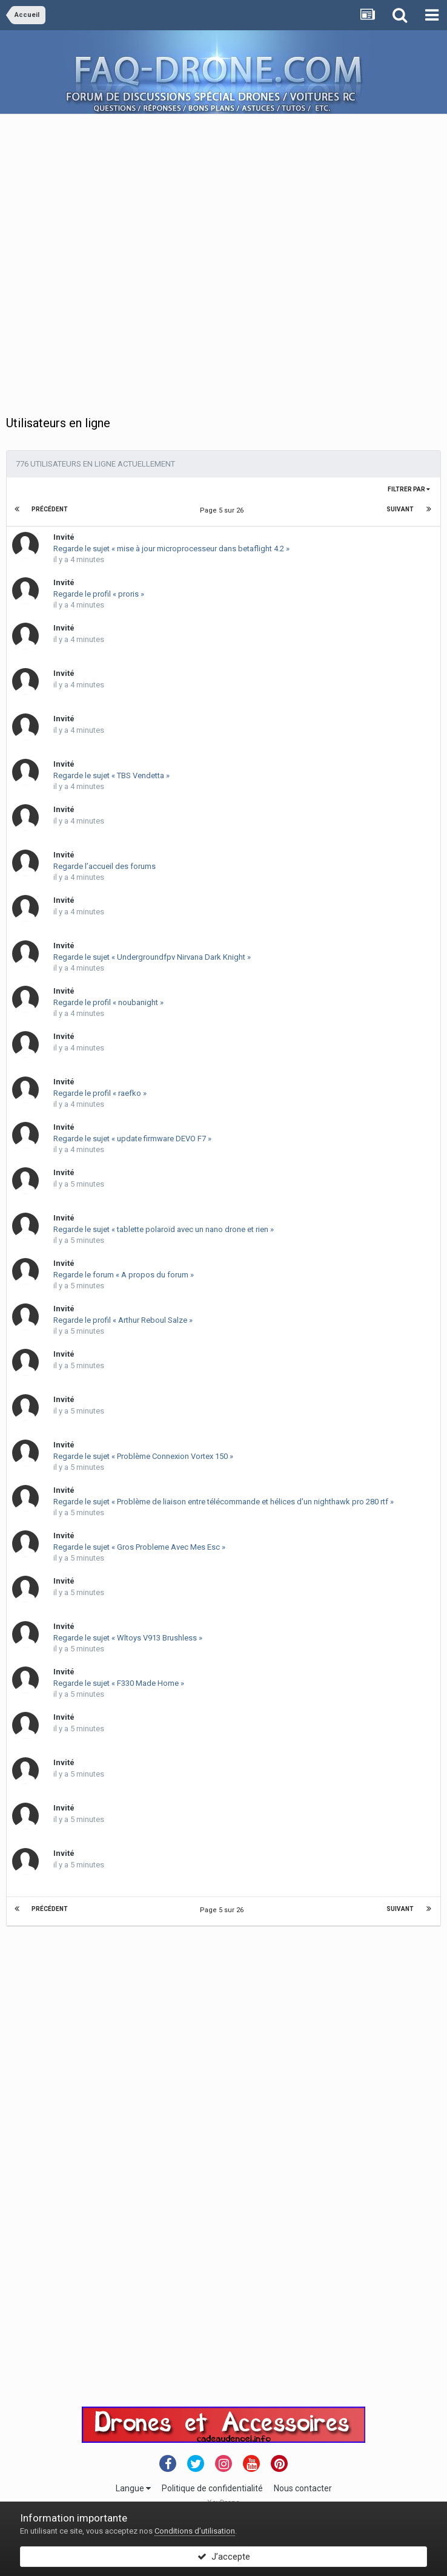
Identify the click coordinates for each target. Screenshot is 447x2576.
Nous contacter (303, 2488)
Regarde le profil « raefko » (100, 1093)
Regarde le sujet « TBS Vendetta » (111, 775)
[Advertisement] (137, 251)
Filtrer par (409, 489)
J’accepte (223, 2556)
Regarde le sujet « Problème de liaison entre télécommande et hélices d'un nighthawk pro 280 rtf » (223, 1501)
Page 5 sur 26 (223, 510)
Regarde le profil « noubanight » (108, 1002)
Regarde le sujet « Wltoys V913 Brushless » (127, 1637)
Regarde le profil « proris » (98, 593)
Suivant (400, 509)
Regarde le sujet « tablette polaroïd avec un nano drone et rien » (163, 1229)
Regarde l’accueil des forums (104, 866)
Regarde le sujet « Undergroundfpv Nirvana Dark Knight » (152, 957)
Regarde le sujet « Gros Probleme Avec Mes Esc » (139, 1547)
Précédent (49, 509)
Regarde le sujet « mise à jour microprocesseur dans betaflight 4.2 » (171, 548)
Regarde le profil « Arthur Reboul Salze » (123, 1320)
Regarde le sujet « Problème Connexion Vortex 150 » (143, 1456)
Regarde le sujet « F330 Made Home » (118, 1683)
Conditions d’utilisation (194, 2530)
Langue (133, 2488)
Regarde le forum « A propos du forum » (123, 1274)
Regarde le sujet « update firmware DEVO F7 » (132, 1138)
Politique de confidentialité (212, 2488)
